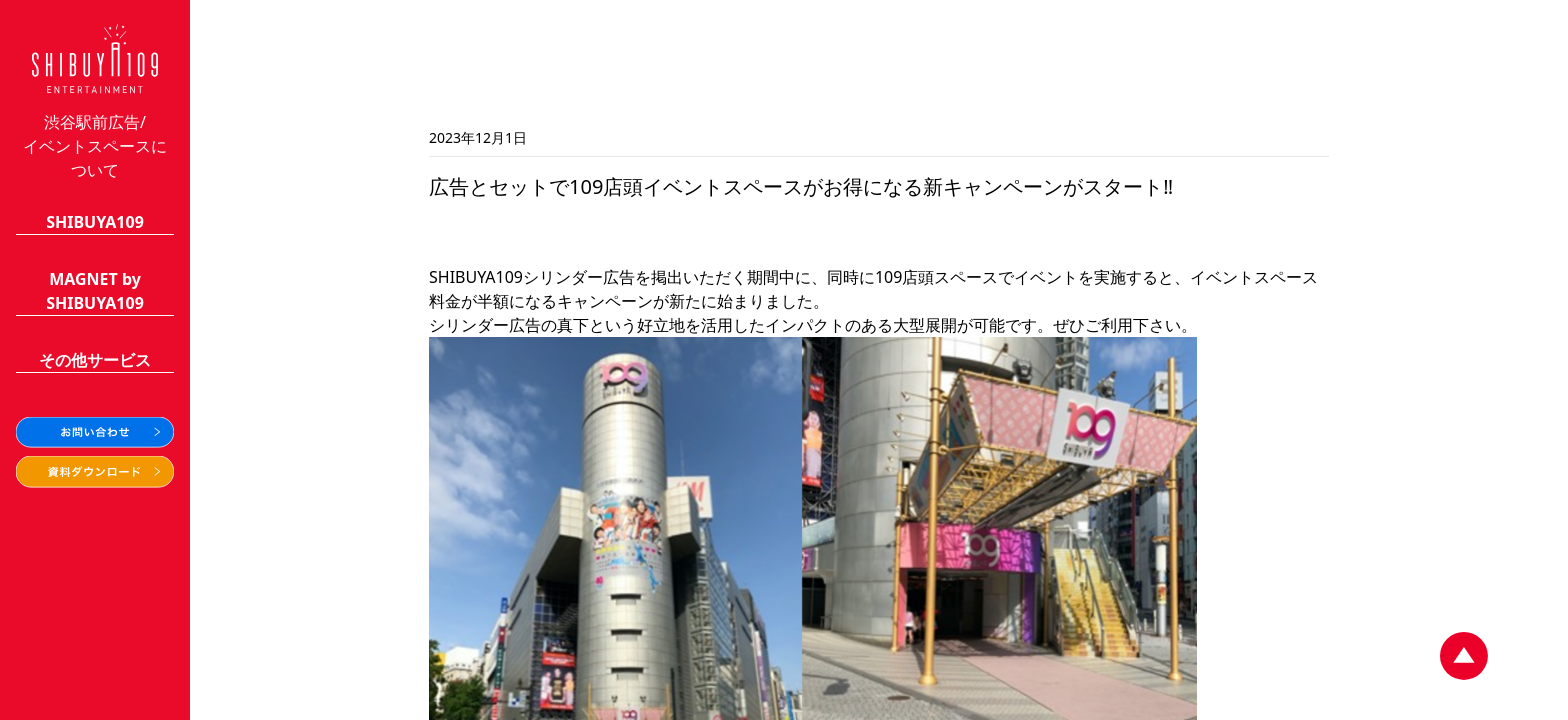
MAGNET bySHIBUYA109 (95, 291)
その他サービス (95, 360)
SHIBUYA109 (95, 222)
